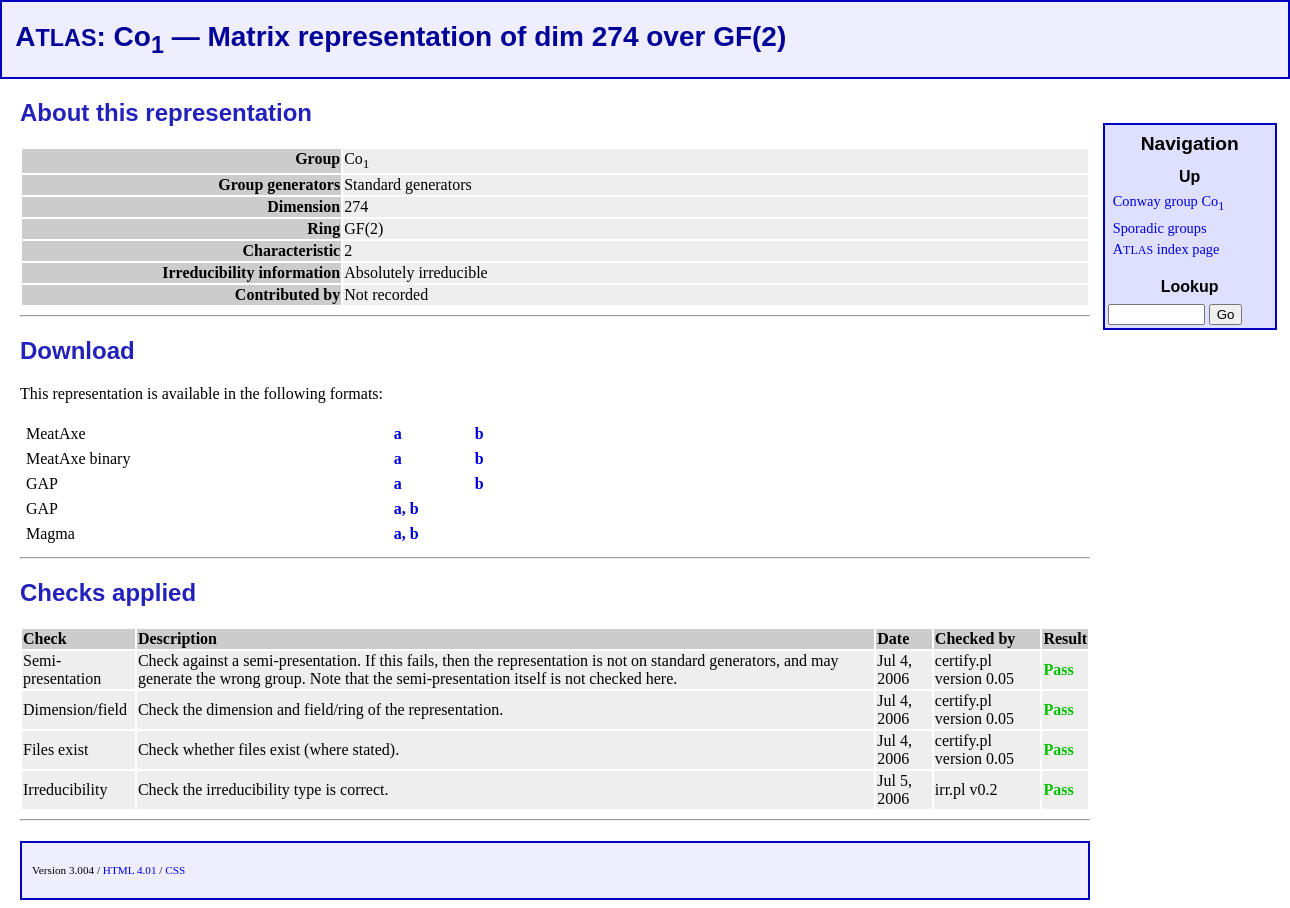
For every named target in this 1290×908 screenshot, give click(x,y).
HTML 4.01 (130, 870)
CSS (175, 870)
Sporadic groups (1160, 228)
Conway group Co (1169, 201)
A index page (1166, 249)
